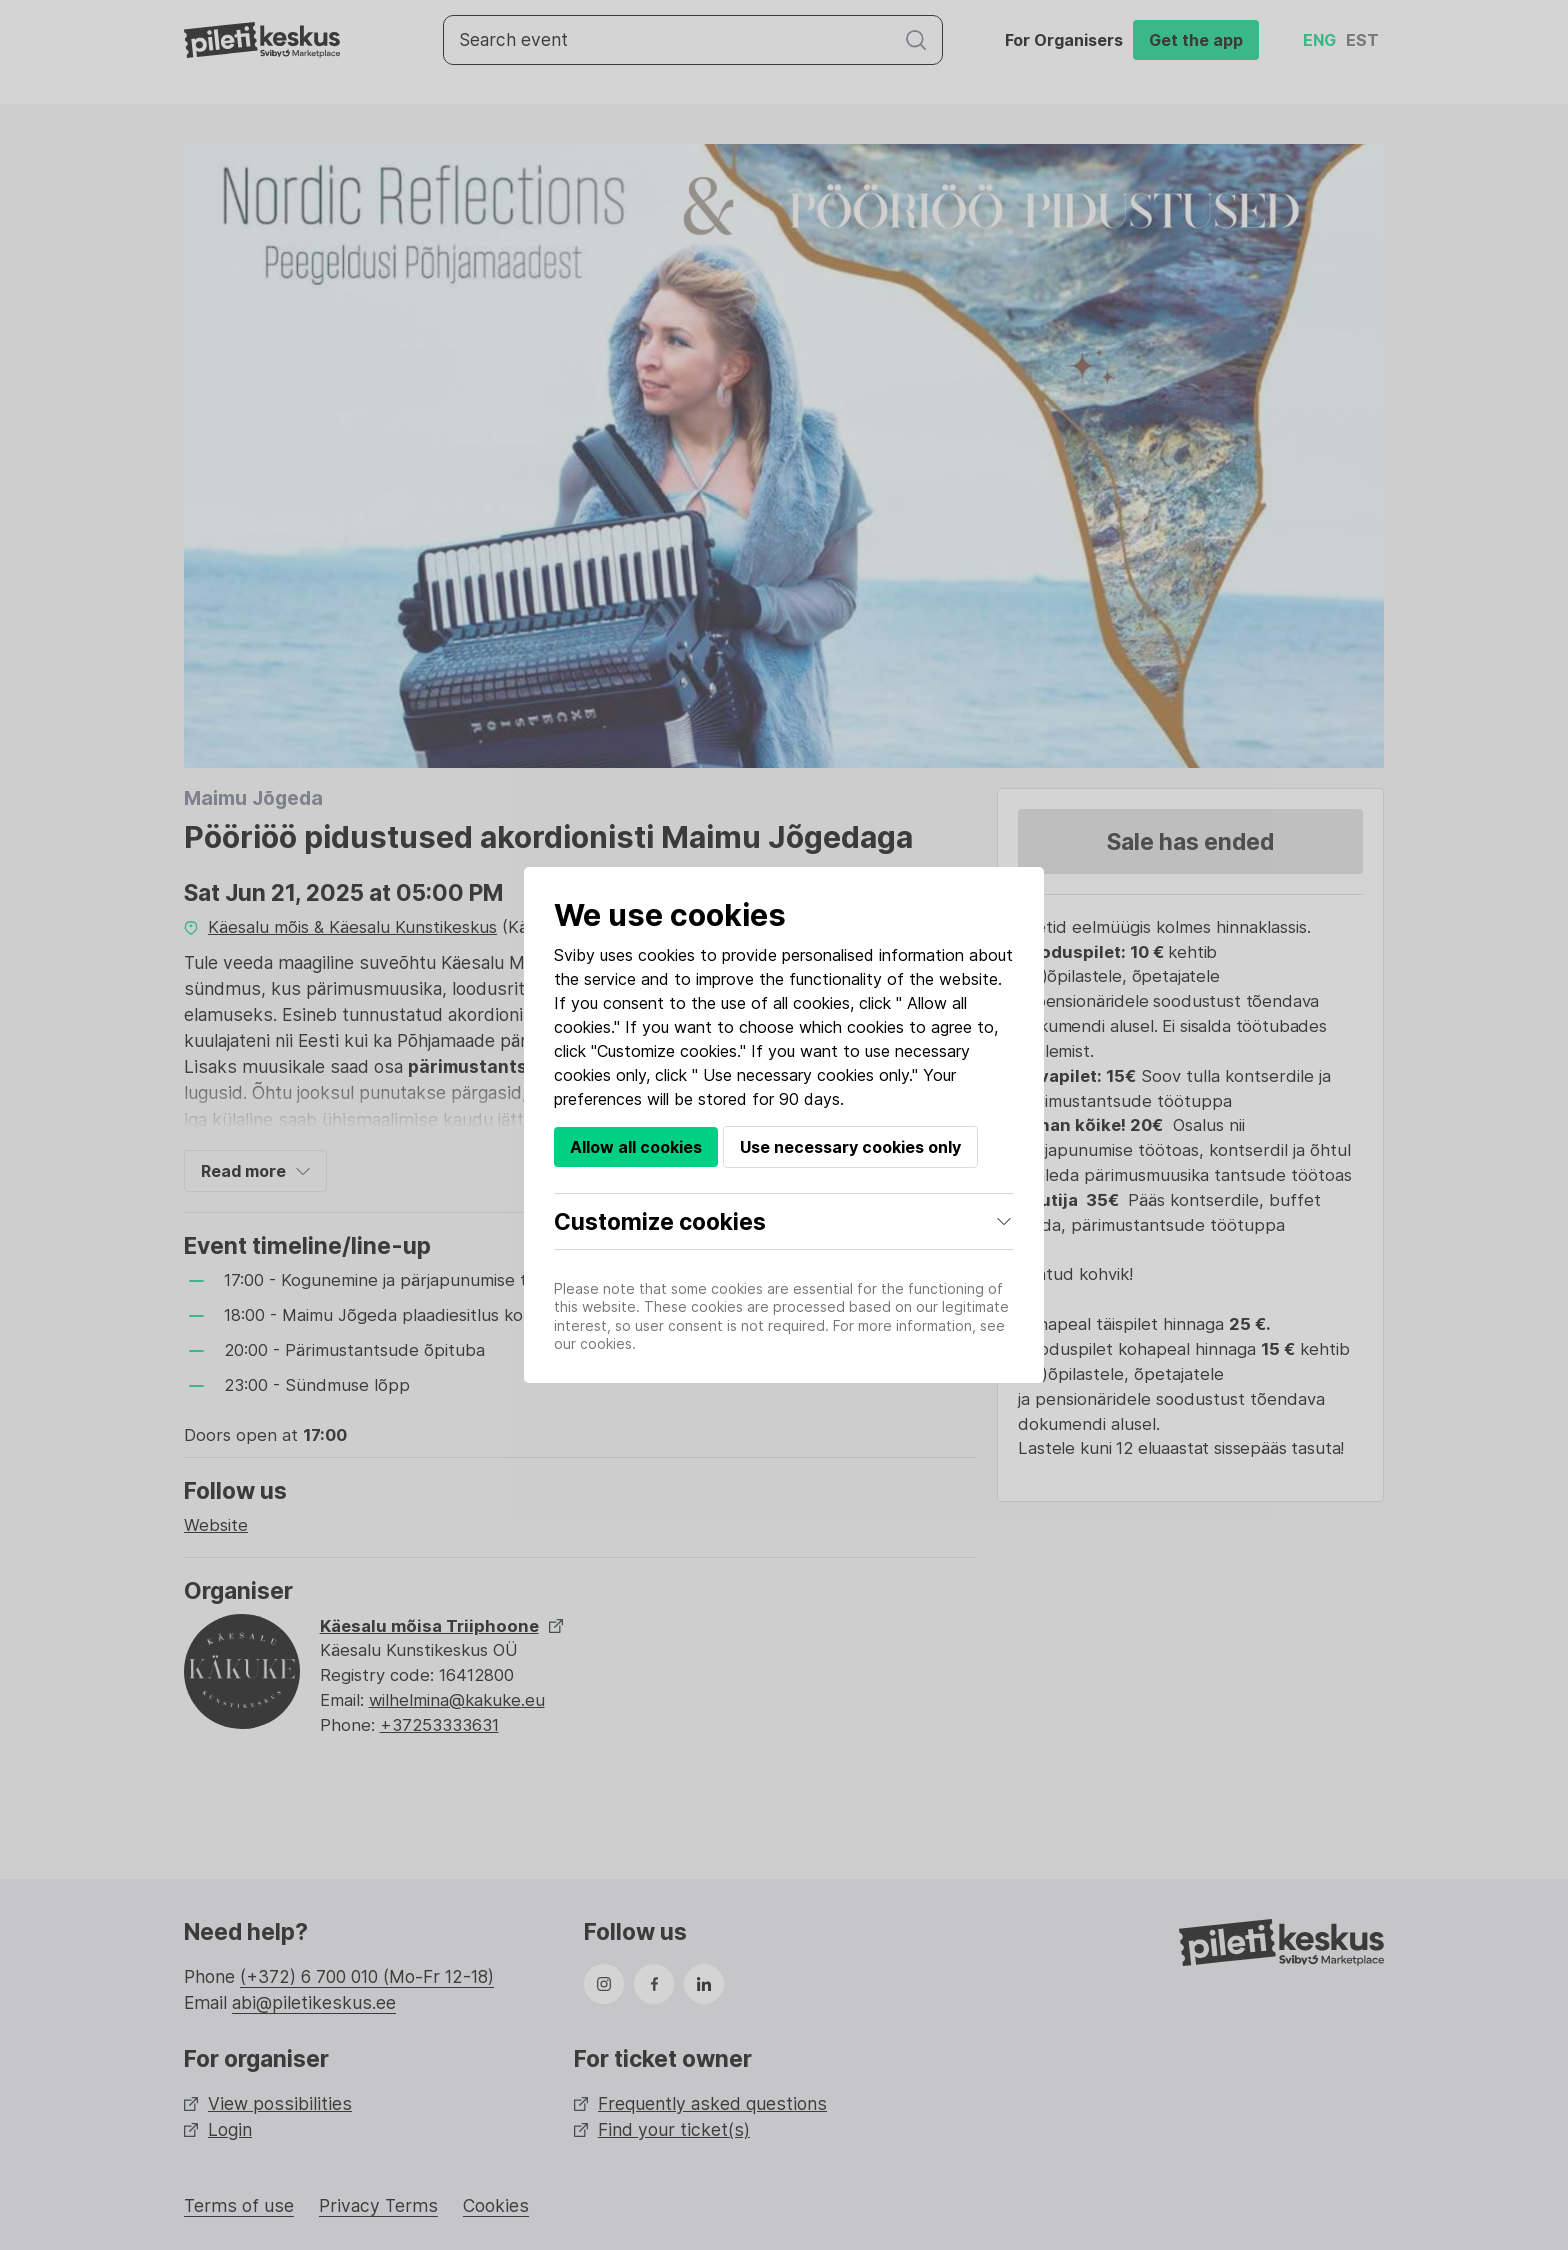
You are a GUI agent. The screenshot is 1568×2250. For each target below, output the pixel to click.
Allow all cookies (636, 1147)
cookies (666, 955)
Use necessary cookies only (850, 1147)
